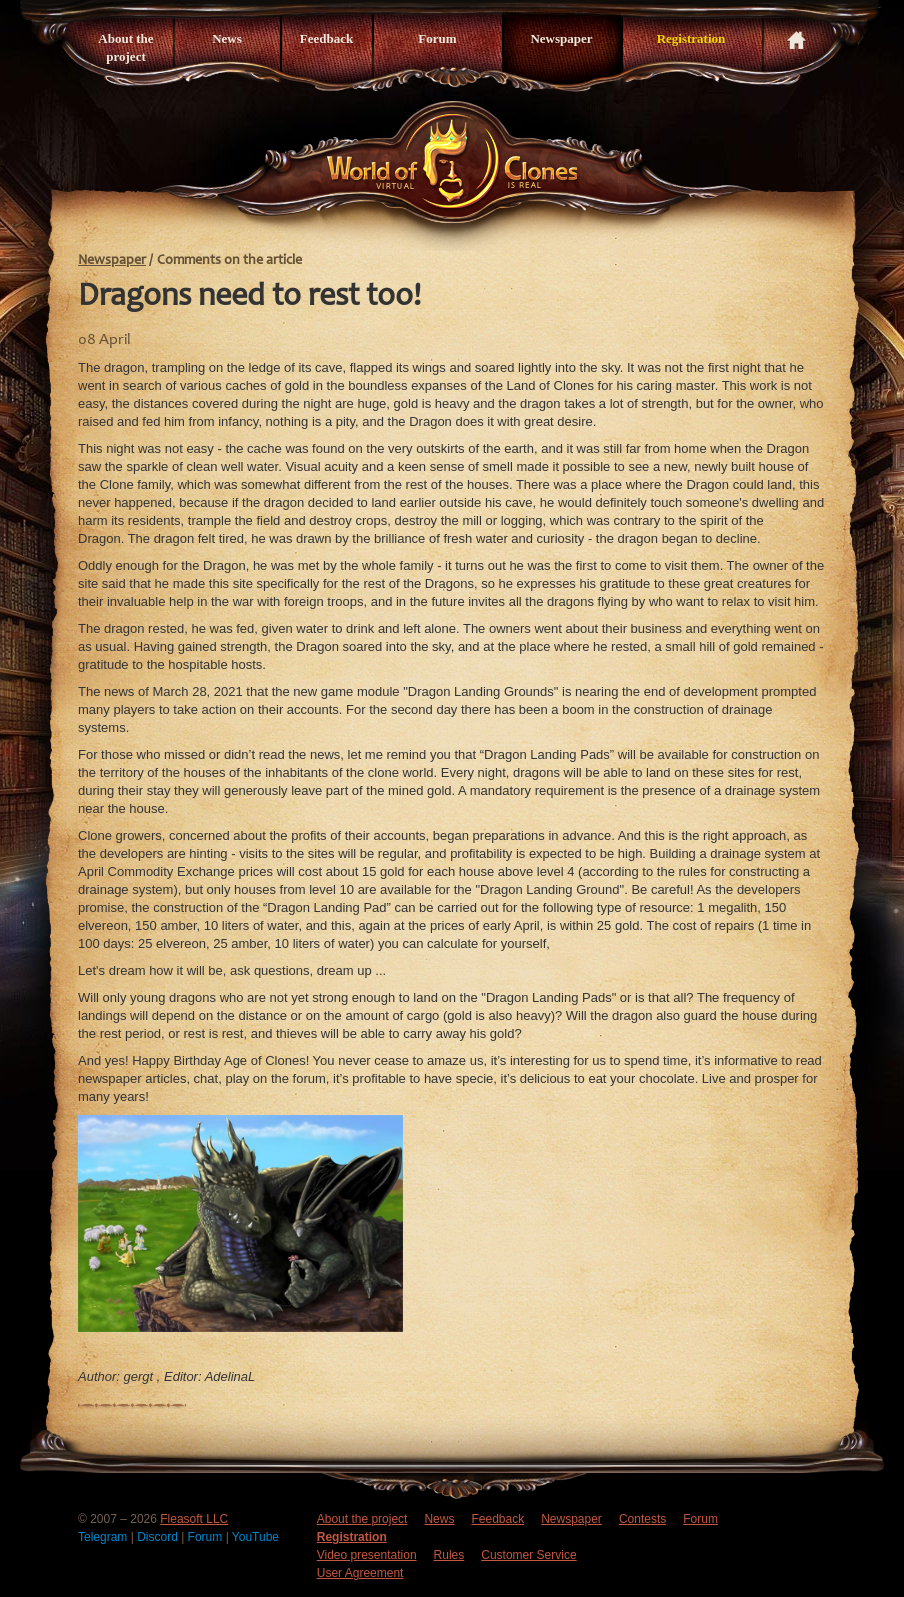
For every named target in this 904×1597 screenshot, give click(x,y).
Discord (159, 1537)
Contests (642, 1519)
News (227, 38)
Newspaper (561, 38)
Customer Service (528, 1555)
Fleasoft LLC (194, 1519)
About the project (125, 47)
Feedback (326, 38)
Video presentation (367, 1555)
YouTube (255, 1537)
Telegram (104, 1537)
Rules (449, 1555)
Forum (437, 38)
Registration (691, 38)
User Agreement (360, 1573)
